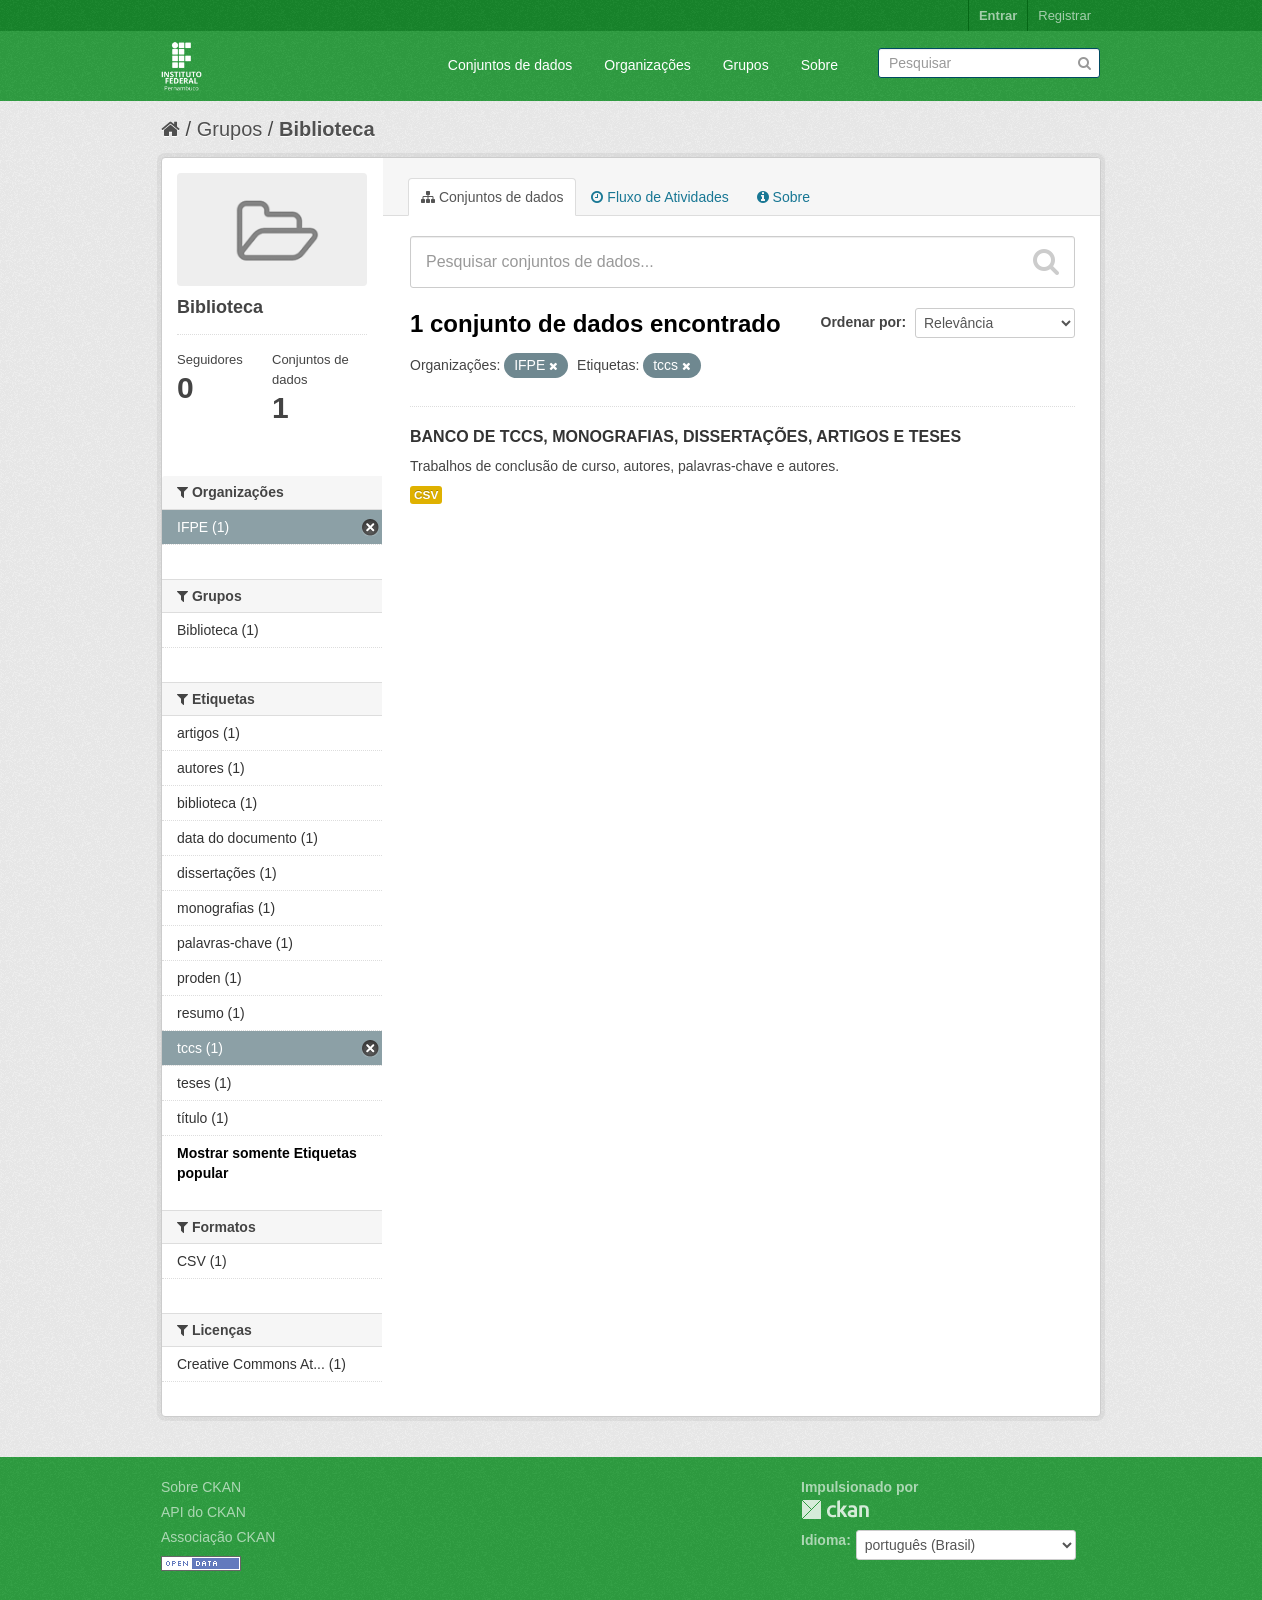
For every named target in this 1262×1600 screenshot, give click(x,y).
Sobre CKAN (201, 1487)
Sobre (819, 65)
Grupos (746, 65)
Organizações (647, 65)
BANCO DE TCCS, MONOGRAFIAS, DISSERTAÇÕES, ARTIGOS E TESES (685, 436)
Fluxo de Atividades (659, 197)
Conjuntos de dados (510, 65)
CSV (426, 495)
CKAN (835, 1509)
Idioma (823, 1540)
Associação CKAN (218, 1537)
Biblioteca (327, 129)
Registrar (1064, 15)
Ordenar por (861, 322)
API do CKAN (203, 1512)
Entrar (998, 15)
